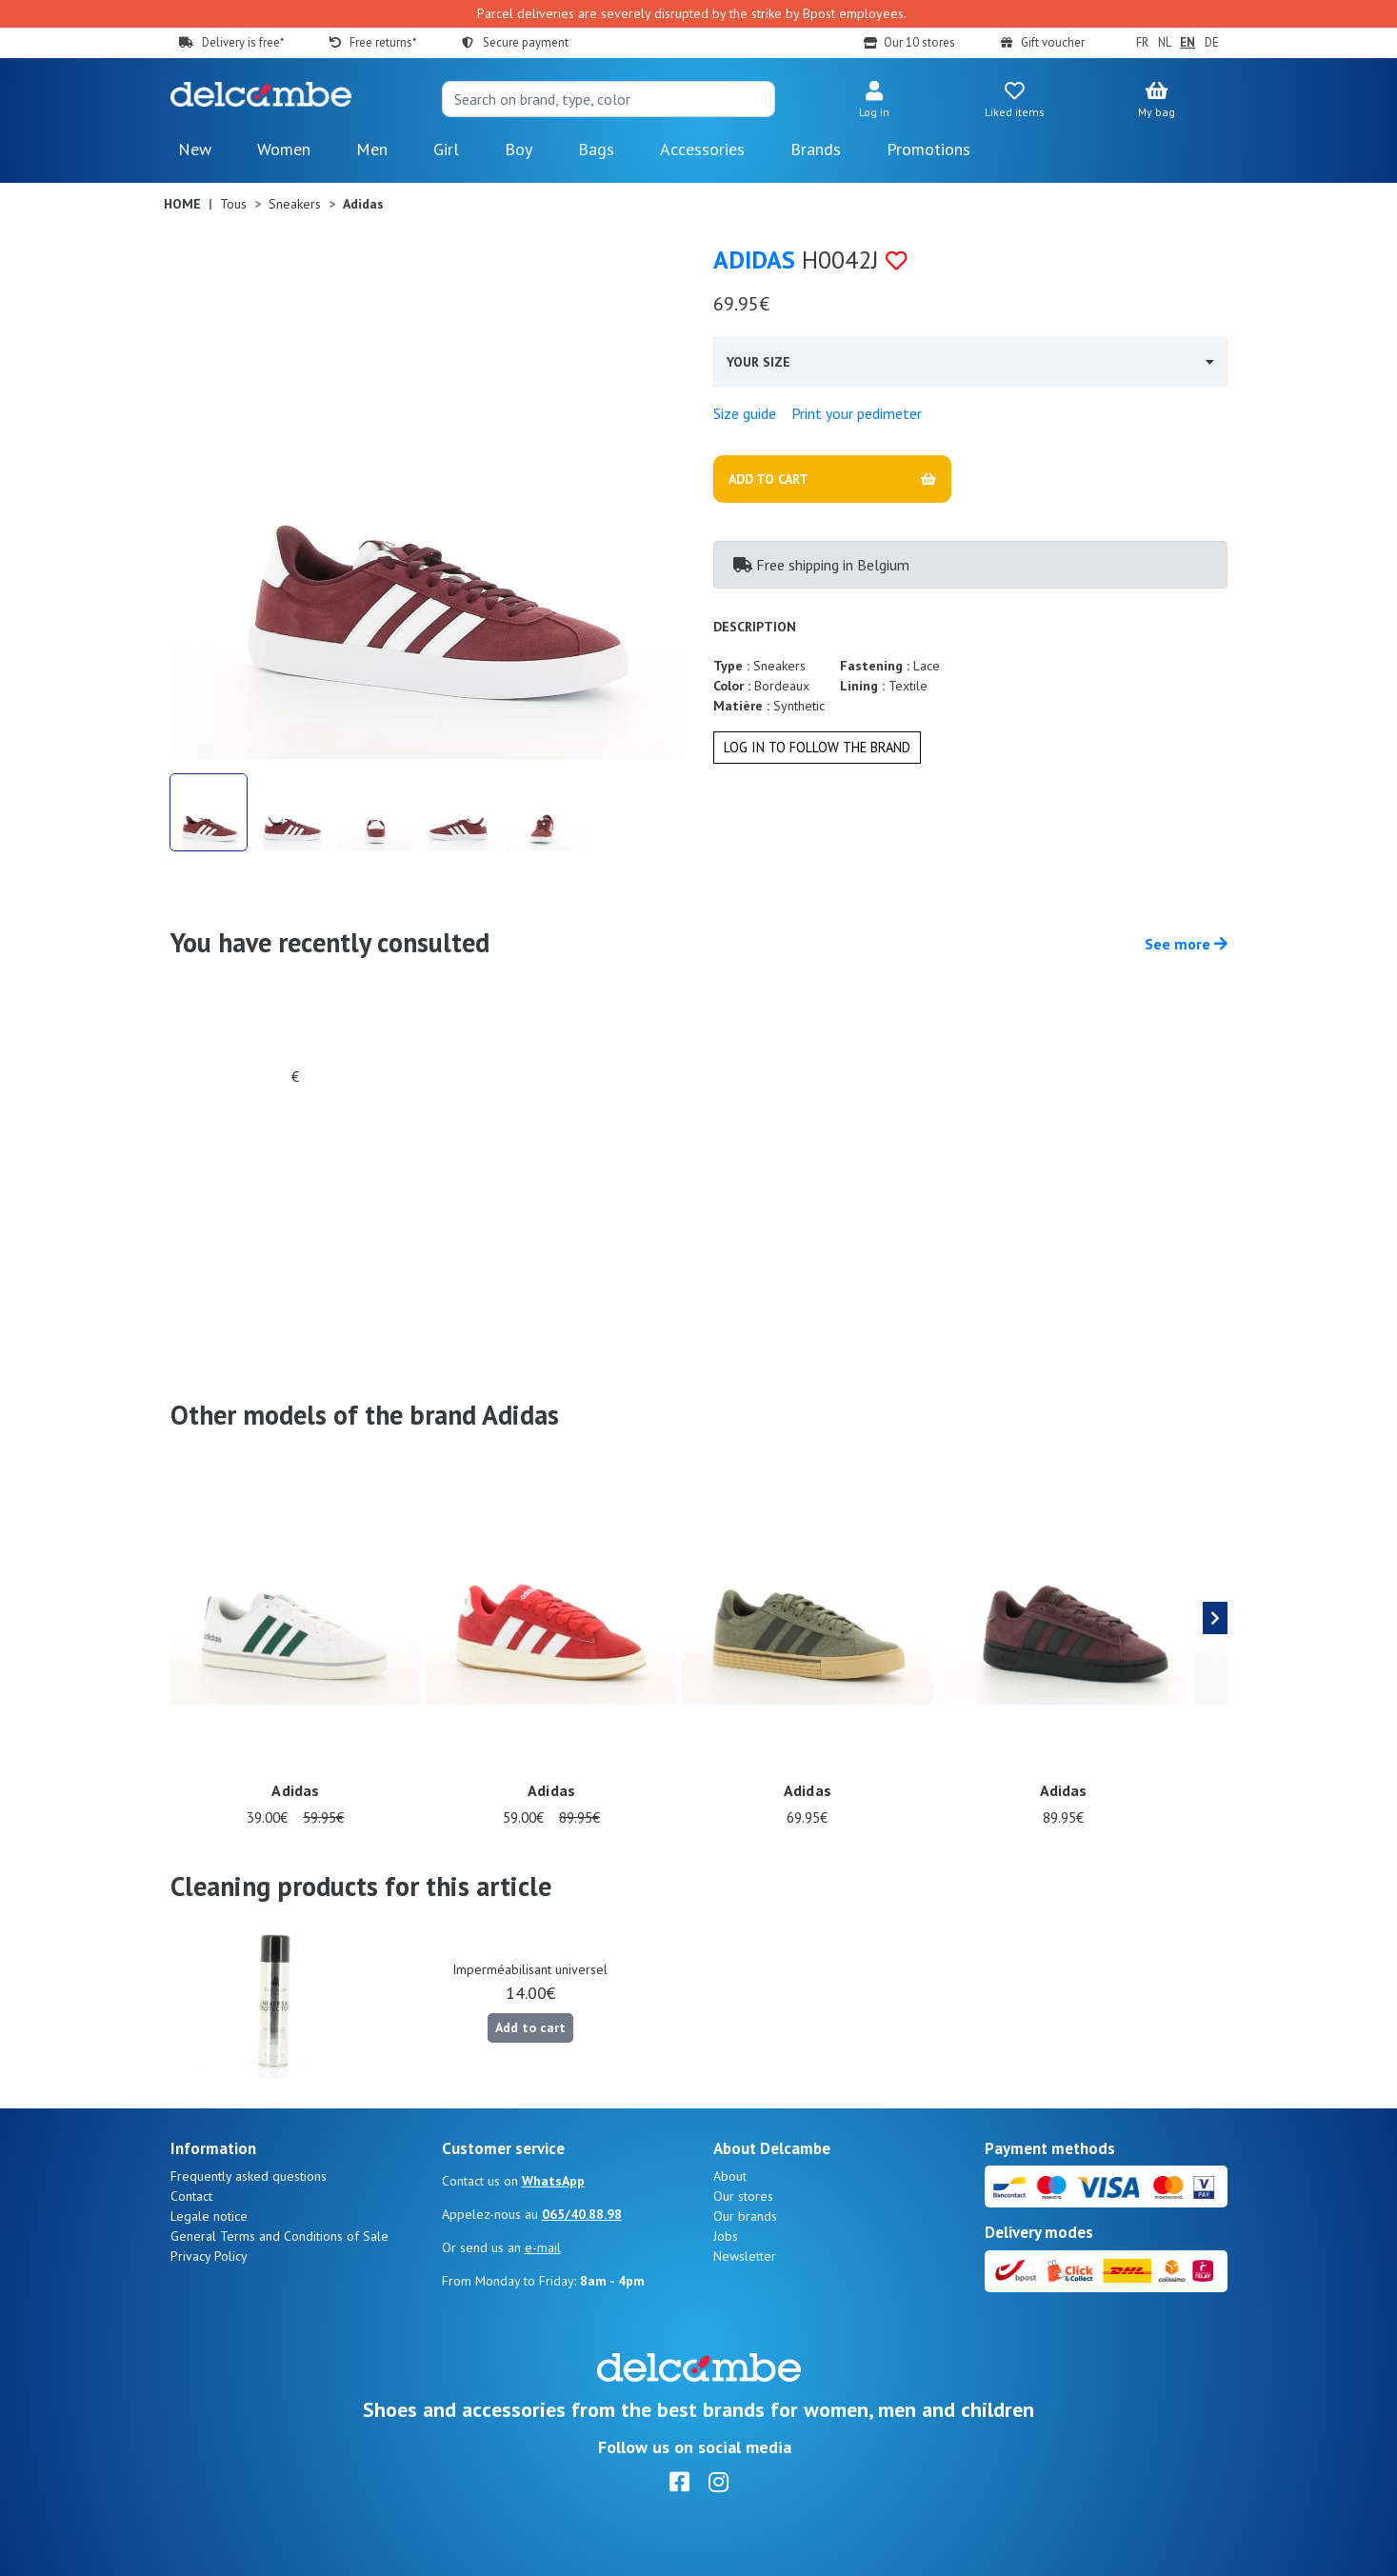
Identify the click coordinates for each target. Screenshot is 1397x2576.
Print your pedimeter (856, 413)
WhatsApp (553, 2180)
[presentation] (1215, 1618)
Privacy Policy (209, 2256)
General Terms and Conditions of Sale (279, 2236)
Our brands (745, 2216)
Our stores (743, 2196)
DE (1212, 42)
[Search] (608, 99)
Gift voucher (1053, 42)
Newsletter (744, 2256)
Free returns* (382, 42)
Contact (191, 2196)
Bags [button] (596, 149)
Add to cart (530, 2027)
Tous (233, 203)
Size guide (744, 413)
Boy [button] (518, 149)
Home (182, 203)
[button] (874, 101)
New (194, 149)
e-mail (543, 2247)
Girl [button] (446, 149)
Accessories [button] (702, 149)
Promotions (928, 149)
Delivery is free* (243, 42)
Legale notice (209, 2216)
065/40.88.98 (582, 2214)
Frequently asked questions (248, 2176)
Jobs (725, 2236)
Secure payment (526, 42)
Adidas (754, 259)
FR (1142, 42)
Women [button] (283, 149)
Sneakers (295, 203)
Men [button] (372, 149)
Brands (815, 149)
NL (1164, 42)
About (730, 2176)
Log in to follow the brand (817, 747)
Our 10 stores (919, 42)
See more (1186, 943)
